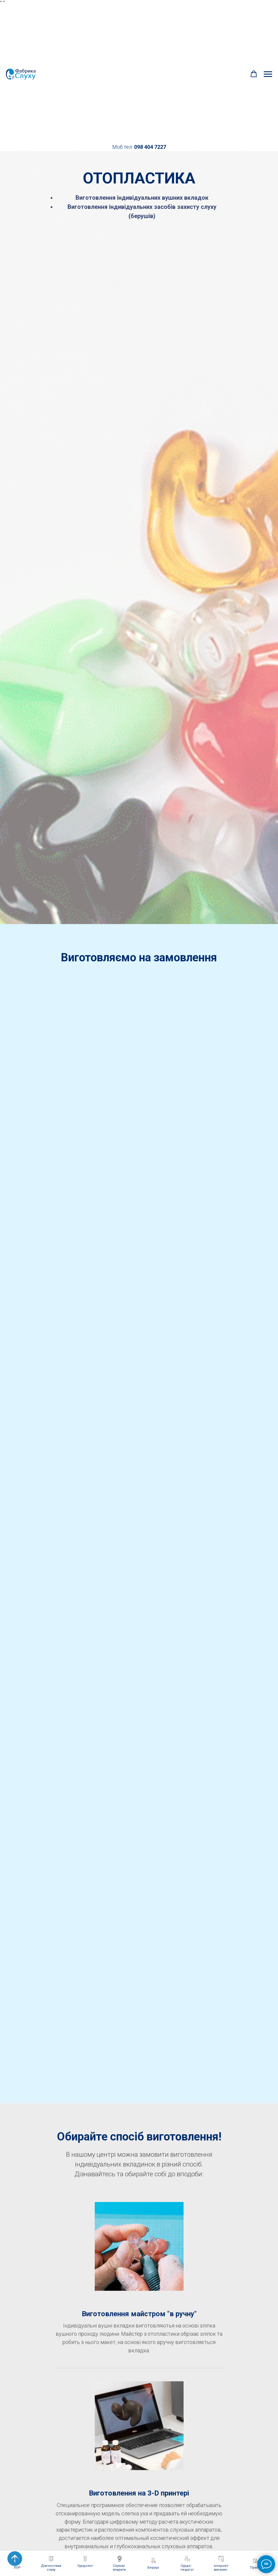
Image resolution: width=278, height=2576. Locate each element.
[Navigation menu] (268, 74)
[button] (253, 74)
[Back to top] (14, 2558)
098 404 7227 (150, 147)
